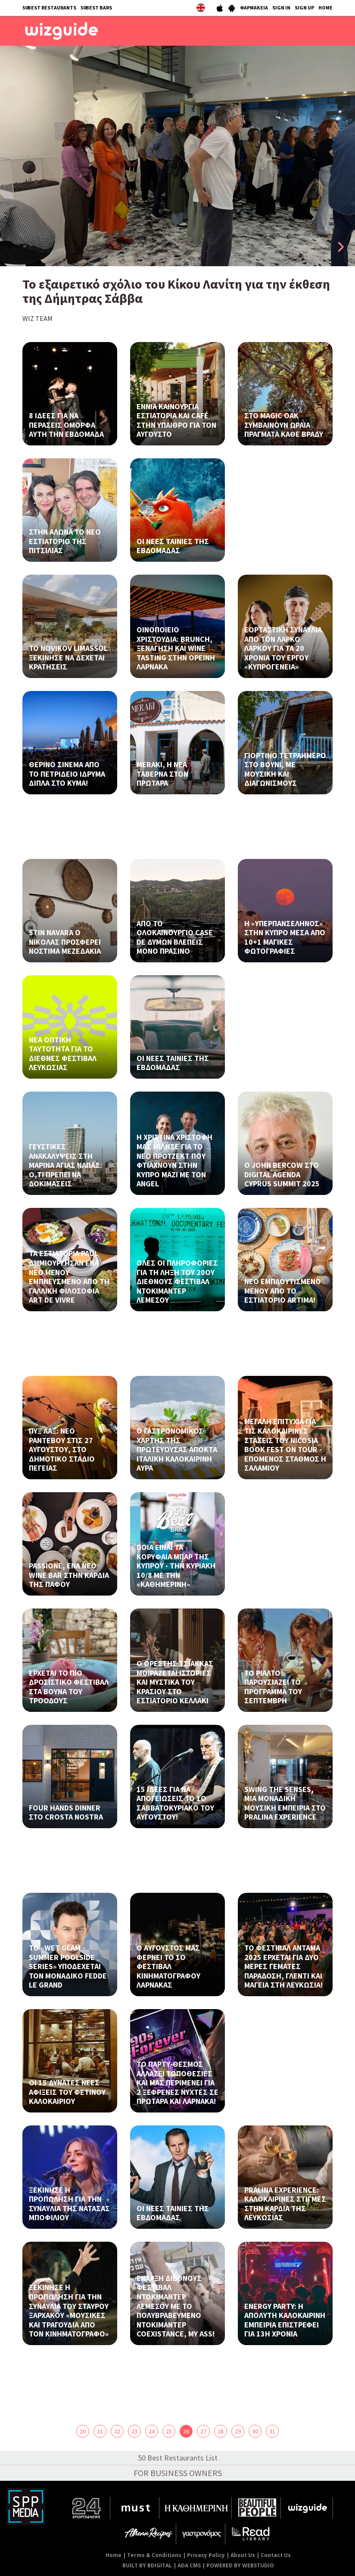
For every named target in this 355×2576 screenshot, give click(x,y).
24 (152, 2431)
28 (221, 2431)
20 (83, 2431)
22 (117, 2431)
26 (186, 2431)
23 (134, 2431)
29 (238, 2431)
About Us (242, 2555)
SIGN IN (281, 7)
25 (169, 2431)
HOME (325, 7)
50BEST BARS (96, 7)
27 (203, 2431)
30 (255, 2431)
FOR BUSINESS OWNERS (178, 2472)
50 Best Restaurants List (178, 2458)
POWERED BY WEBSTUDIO (240, 2565)
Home (113, 2555)
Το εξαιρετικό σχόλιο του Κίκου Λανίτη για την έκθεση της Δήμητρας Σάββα (176, 291)
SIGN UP (304, 7)
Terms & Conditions (154, 2555)
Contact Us (276, 2555)
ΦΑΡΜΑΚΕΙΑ (254, 7)
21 (100, 2431)
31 (272, 2431)
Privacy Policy (206, 2555)
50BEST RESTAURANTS (49, 7)
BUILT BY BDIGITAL (147, 2565)
